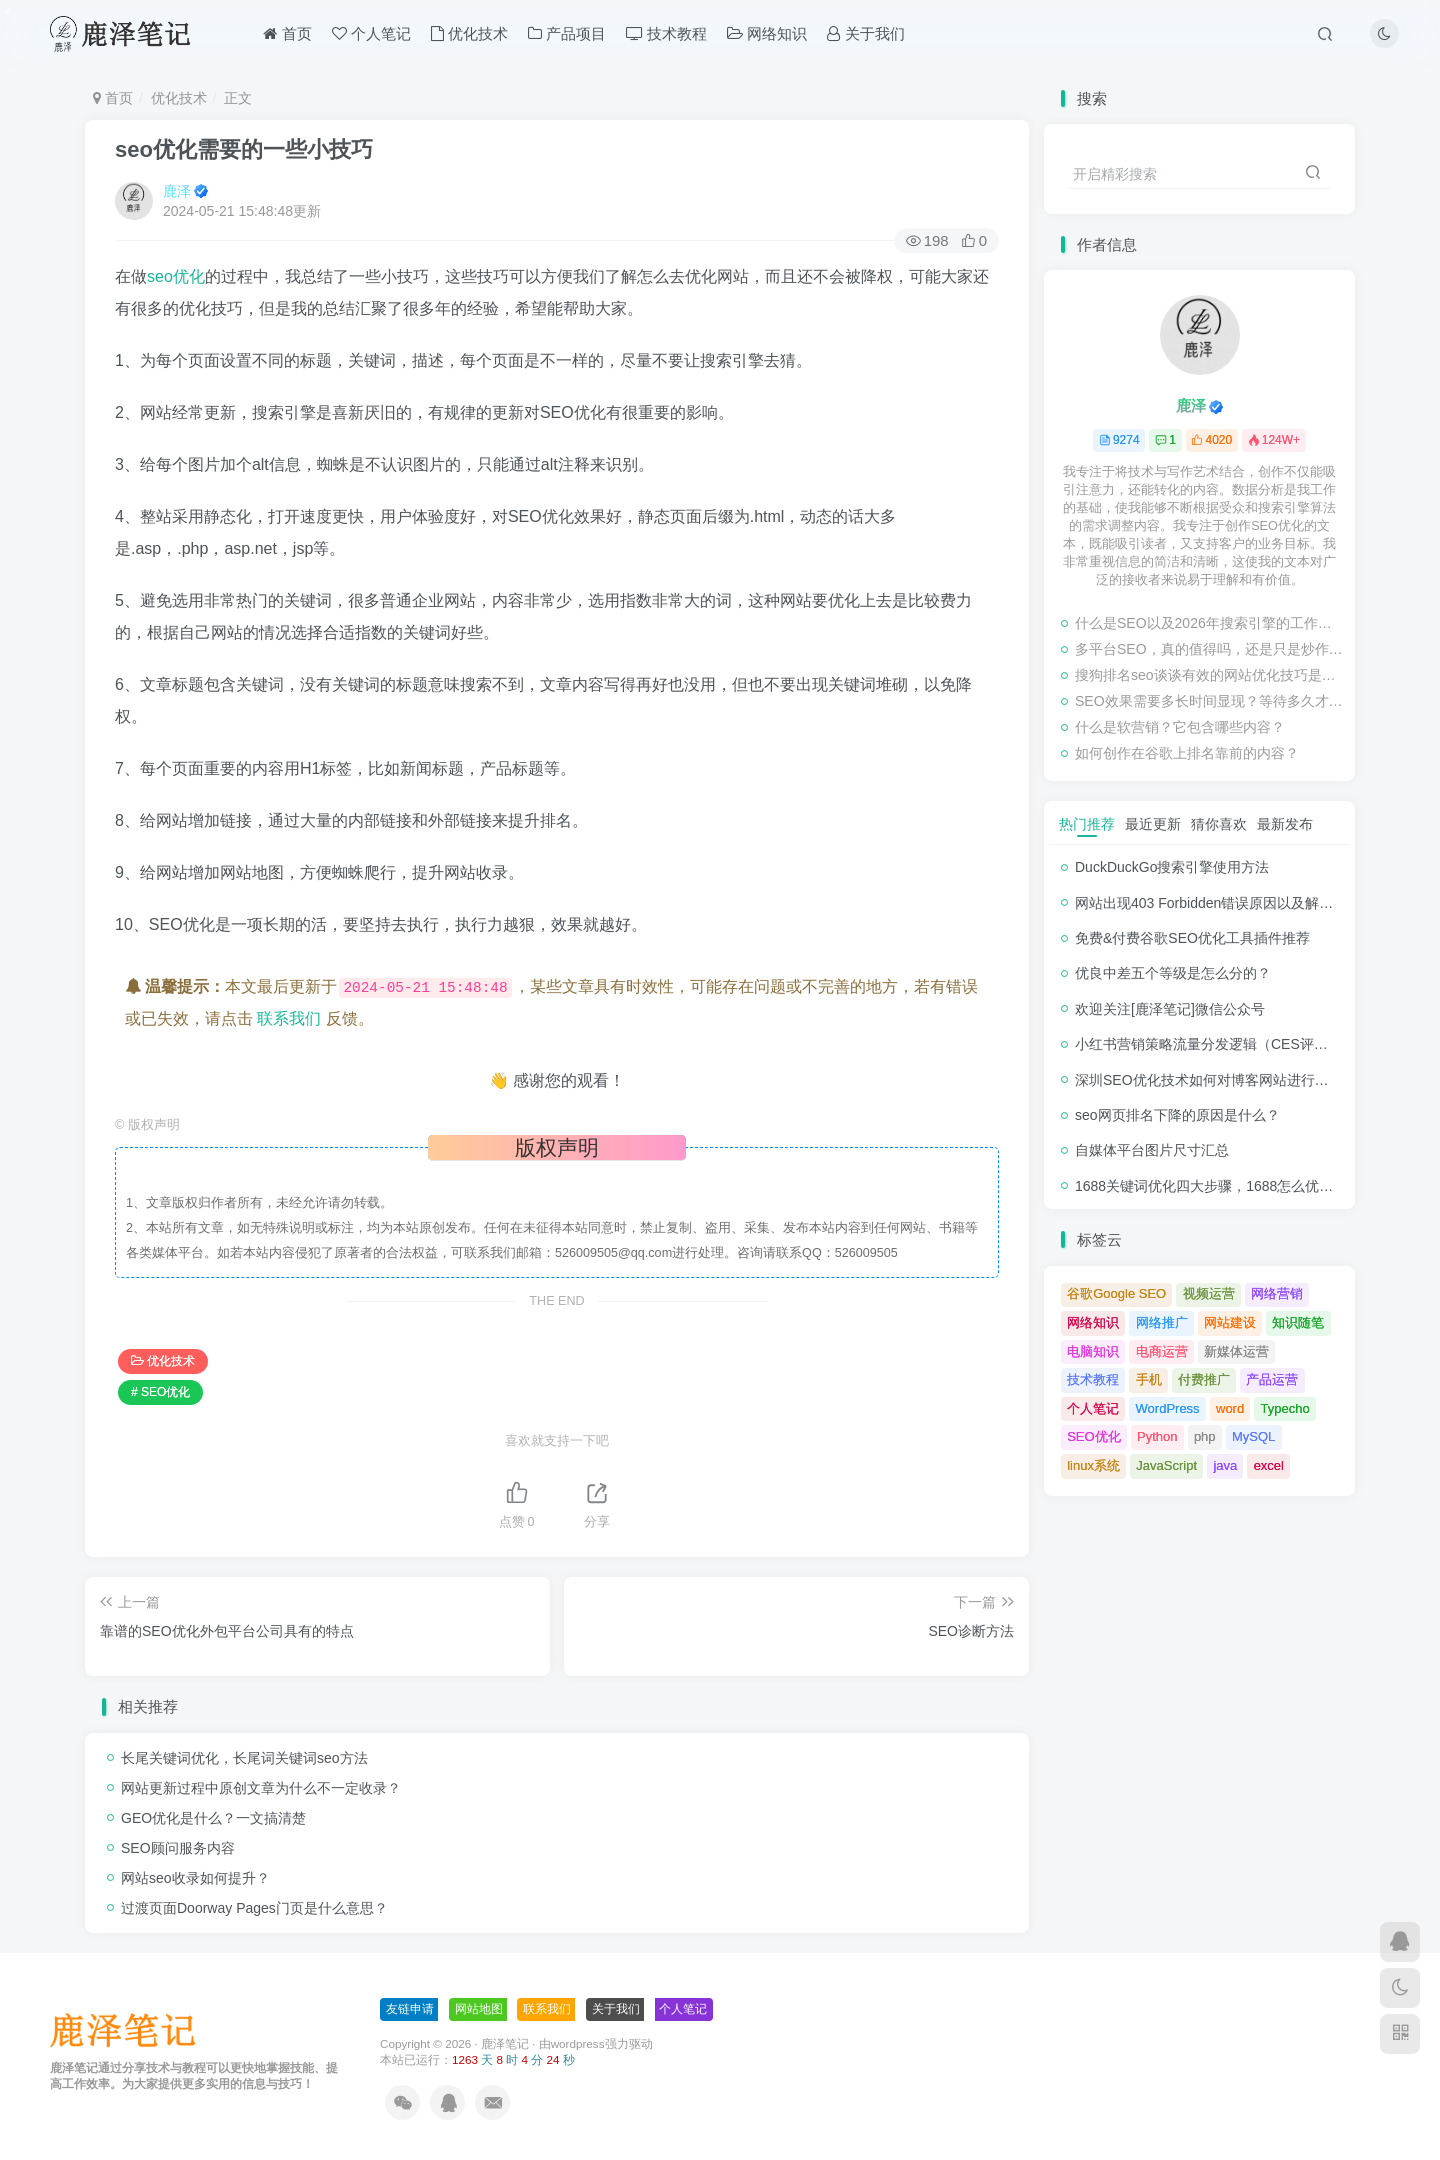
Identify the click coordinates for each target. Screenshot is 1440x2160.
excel (1269, 1465)
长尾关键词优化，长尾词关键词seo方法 (244, 1758)
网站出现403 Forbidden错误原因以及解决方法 (1218, 903)
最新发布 (1285, 824)
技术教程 (666, 33)
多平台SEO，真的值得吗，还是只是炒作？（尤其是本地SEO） (1210, 649)
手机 (1149, 1379)
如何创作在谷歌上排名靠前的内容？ (1187, 753)
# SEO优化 (160, 1392)
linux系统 (1093, 1465)
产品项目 (567, 33)
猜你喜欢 (1219, 824)
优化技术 (469, 33)
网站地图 (479, 2009)
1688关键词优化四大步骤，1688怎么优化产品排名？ (1239, 1186)
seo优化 (176, 276)
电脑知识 (1093, 1351)
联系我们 (289, 1018)
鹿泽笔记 (505, 2043)
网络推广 (1162, 1322)
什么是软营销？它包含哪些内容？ (1180, 727)
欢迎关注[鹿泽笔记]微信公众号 (1170, 1009)
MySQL (1253, 1436)
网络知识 (767, 33)
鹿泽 (177, 191)
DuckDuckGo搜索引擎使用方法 (1172, 867)
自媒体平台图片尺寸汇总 (1152, 1150)
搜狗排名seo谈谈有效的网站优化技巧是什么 (1210, 675)
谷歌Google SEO (1116, 1293)
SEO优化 (1093, 1436)
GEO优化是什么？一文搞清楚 (213, 1818)
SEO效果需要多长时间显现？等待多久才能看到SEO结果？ (1210, 701)
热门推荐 (1087, 824)
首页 (287, 33)
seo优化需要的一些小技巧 (244, 149)
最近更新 (1153, 824)
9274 (1119, 440)
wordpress (578, 2043)
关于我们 (865, 33)
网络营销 (1277, 1293)
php (1205, 1436)
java (1225, 1465)
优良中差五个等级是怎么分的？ (1173, 973)
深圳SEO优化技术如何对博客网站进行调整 (1209, 1080)
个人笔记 (371, 33)
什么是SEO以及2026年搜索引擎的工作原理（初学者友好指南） (1210, 623)
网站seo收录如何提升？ (195, 1878)
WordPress (1168, 1408)
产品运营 (1272, 1379)
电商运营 (1162, 1351)
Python (1157, 1436)
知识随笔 (1298, 1322)
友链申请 (410, 2009)
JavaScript (1166, 1465)
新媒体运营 (1236, 1351)
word (1230, 1408)
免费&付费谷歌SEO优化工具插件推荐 (1192, 938)
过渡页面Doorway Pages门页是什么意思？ (254, 1908)
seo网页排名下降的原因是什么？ (1177, 1115)
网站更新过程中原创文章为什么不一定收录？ (261, 1788)
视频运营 (1209, 1293)
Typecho (1285, 1408)
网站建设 (1230, 1322)
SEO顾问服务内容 (178, 1848)
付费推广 (1204, 1379)
